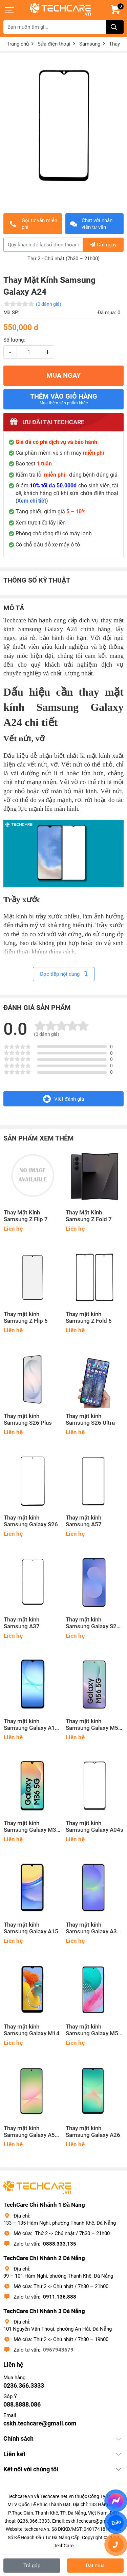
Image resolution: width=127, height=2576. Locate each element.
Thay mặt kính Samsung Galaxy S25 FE (93, 1623)
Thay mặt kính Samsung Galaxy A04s (94, 1826)
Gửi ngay (103, 245)
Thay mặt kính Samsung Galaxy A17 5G (31, 1725)
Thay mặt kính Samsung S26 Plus (28, 1419)
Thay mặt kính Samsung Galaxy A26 (93, 2131)
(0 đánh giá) (48, 304)
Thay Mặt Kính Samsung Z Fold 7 (89, 1216)
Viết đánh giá (63, 1099)
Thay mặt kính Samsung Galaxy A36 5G (93, 1928)
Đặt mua (95, 2565)
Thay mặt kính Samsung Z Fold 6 (89, 1317)
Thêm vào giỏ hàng (63, 399)
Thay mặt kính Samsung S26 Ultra (90, 1419)
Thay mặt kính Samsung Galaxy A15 (31, 1928)
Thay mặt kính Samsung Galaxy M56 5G (94, 1725)
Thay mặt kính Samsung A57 (84, 1521)
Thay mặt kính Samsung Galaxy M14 (32, 2030)
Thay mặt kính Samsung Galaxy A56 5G (31, 2132)
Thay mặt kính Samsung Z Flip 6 (26, 1317)
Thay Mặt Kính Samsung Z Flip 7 (26, 1216)
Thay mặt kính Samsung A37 (22, 1623)
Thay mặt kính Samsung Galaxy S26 (31, 1521)
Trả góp (31, 2565)
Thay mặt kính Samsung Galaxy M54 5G (94, 2030)
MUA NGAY (63, 375)
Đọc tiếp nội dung (63, 974)
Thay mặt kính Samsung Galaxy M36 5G (32, 1826)
